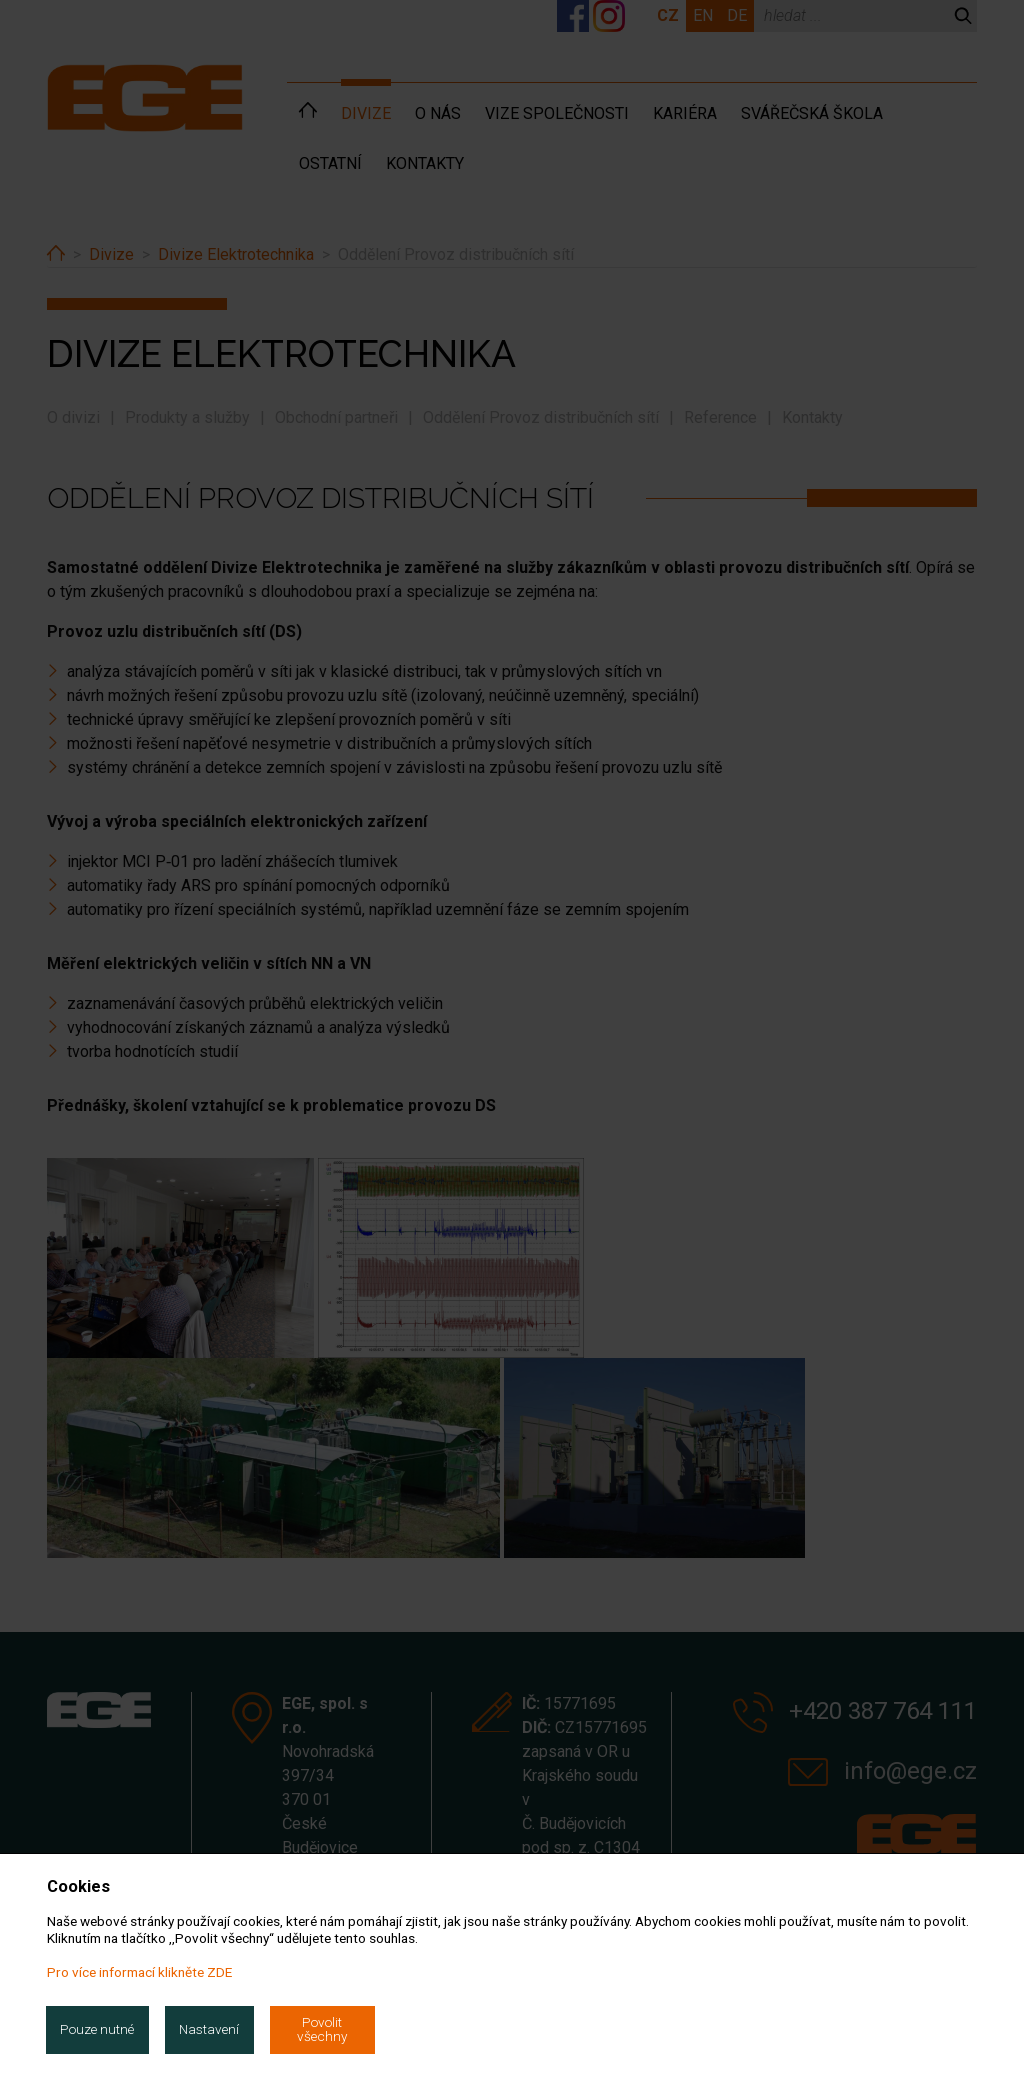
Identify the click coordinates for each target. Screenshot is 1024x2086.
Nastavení (209, 2029)
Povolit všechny (322, 2029)
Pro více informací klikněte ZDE (139, 1972)
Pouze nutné (97, 2029)
